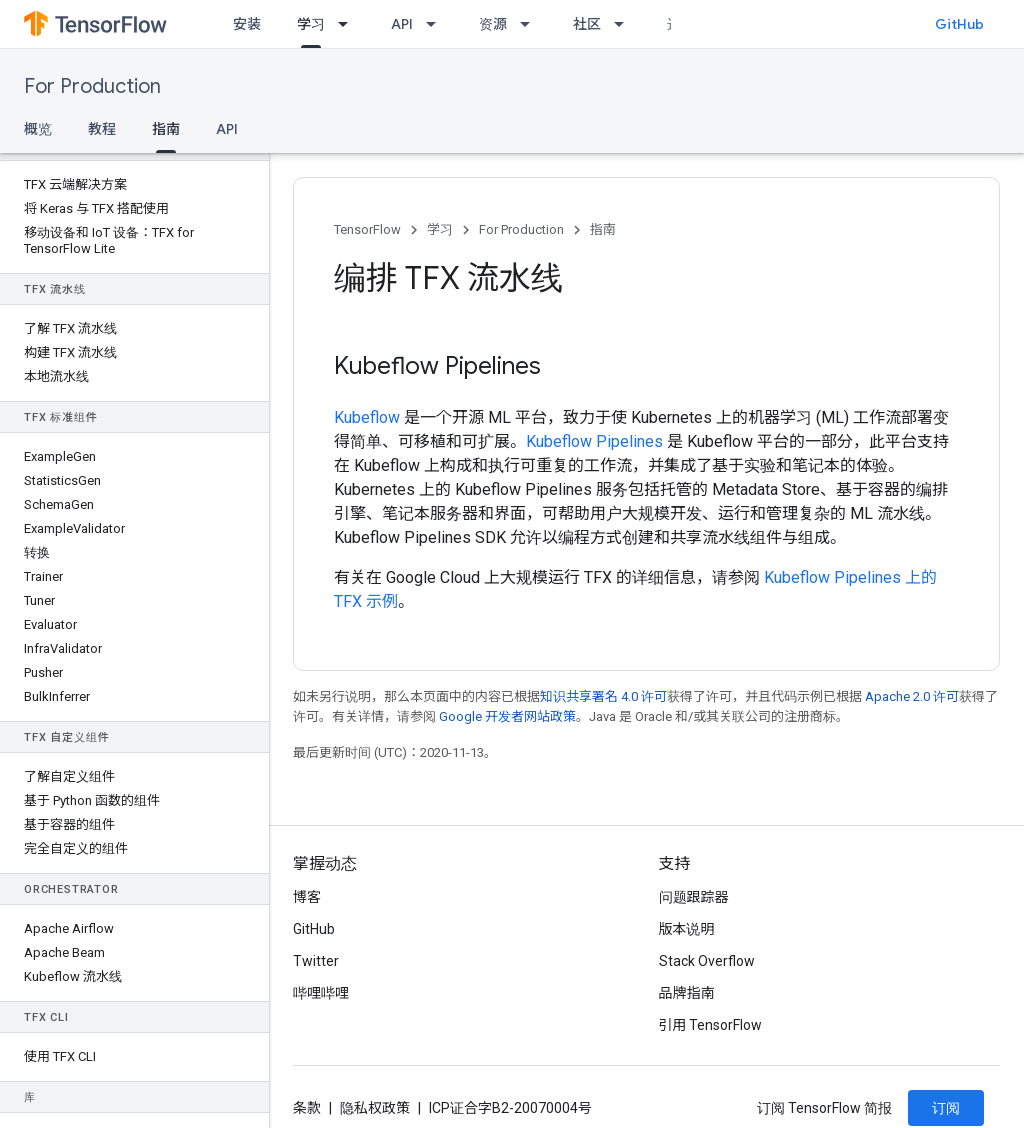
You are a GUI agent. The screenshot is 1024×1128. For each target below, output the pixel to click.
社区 (587, 24)
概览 (38, 129)
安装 (247, 24)
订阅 (946, 1108)
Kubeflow (367, 417)
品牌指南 (687, 993)
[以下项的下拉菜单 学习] (349, 24)
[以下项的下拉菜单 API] (437, 24)
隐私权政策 (375, 1108)
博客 (307, 897)
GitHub (959, 24)
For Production (92, 86)
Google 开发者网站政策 (507, 716)
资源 (493, 24)
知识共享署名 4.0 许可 (603, 696)
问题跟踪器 (694, 897)
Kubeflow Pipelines (594, 441)
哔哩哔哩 (321, 993)
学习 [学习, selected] (311, 24)
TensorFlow (367, 229)
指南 (603, 229)
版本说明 (687, 929)
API (402, 24)
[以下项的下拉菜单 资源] (531, 24)
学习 (440, 229)
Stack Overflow (707, 961)
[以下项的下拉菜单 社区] (625, 24)
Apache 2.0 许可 (912, 696)
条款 (307, 1108)
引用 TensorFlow (711, 1025)
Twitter (316, 961)
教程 (102, 129)
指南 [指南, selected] (166, 129)
